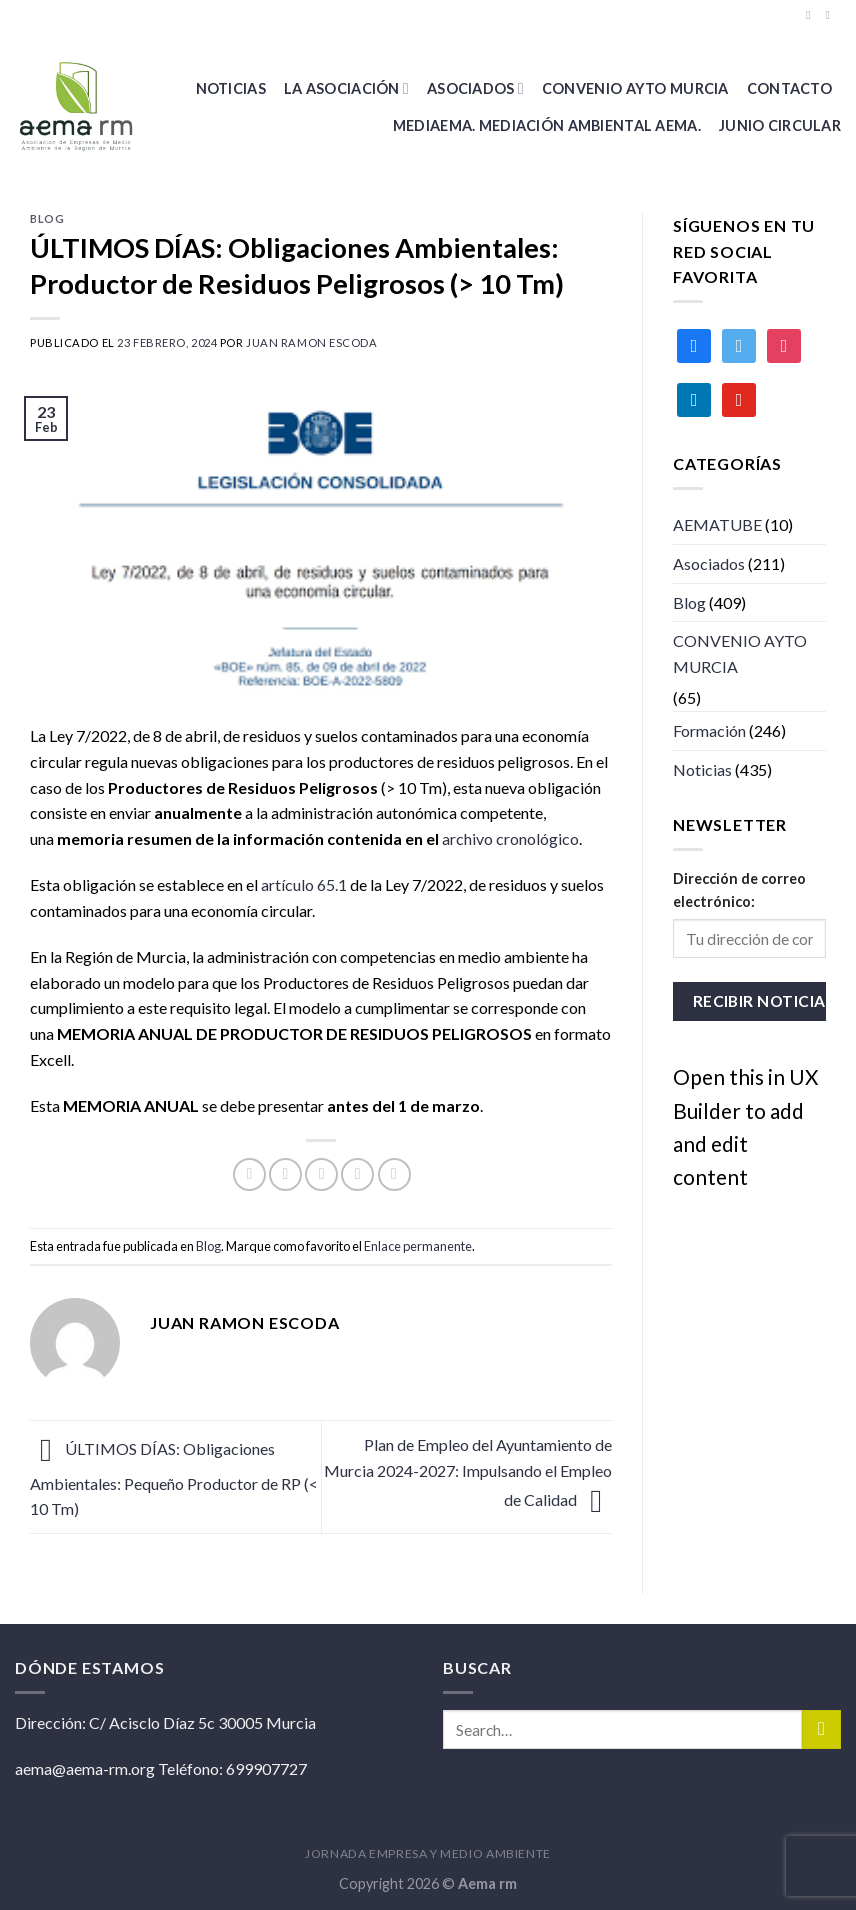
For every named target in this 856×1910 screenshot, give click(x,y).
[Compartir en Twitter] (285, 1174)
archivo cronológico (510, 838)
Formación (709, 730)
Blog (47, 218)
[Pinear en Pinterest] (357, 1174)
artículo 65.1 (304, 884)
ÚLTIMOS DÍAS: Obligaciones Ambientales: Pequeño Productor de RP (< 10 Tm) (174, 1478)
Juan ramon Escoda (312, 342)
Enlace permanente (418, 1246)
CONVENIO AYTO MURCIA (635, 88)
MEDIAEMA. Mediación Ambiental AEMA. (547, 125)
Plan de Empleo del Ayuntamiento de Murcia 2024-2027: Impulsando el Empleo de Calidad (468, 1472)
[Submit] (821, 1729)
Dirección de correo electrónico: (739, 890)
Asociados (475, 88)
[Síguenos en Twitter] (831, 15)
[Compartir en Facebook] (249, 1174)
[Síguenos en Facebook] (812, 15)
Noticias (231, 88)
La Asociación (346, 88)
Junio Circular (780, 125)
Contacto (789, 88)
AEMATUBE (717, 524)
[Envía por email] (321, 1174)
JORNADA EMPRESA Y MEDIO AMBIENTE (428, 1853)
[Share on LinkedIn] (394, 1174)
